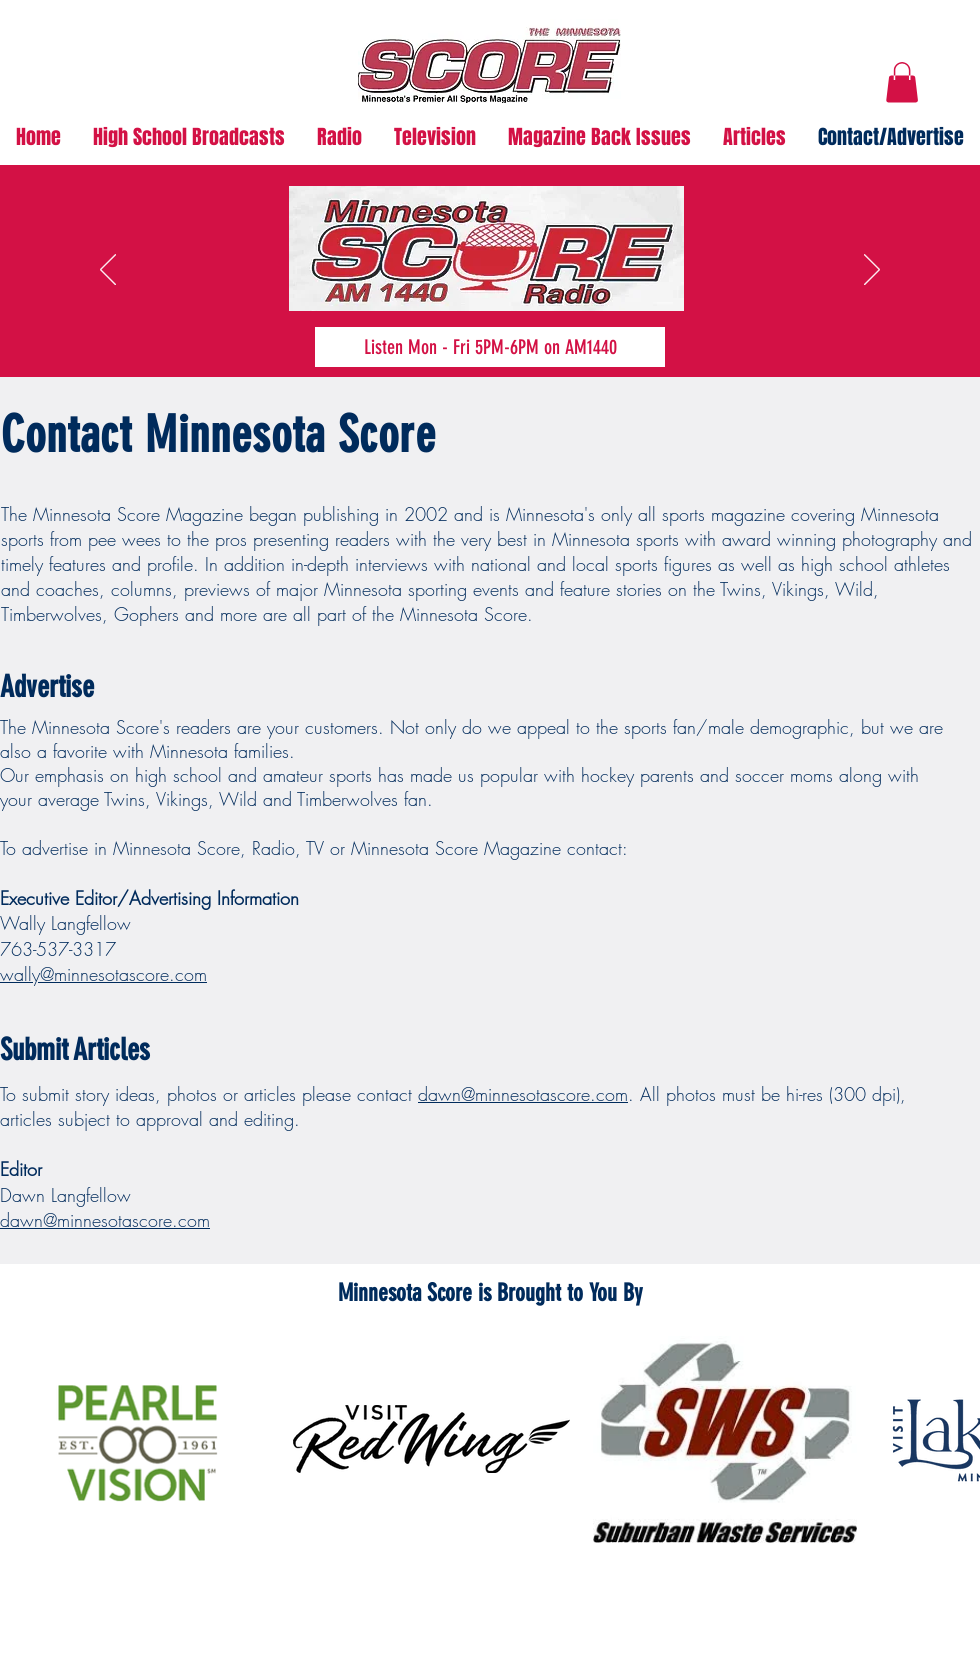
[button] (902, 82)
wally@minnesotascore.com (103, 974)
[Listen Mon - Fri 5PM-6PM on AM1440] (490, 347)
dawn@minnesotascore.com (523, 1094)
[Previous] (108, 271)
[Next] (872, 271)
